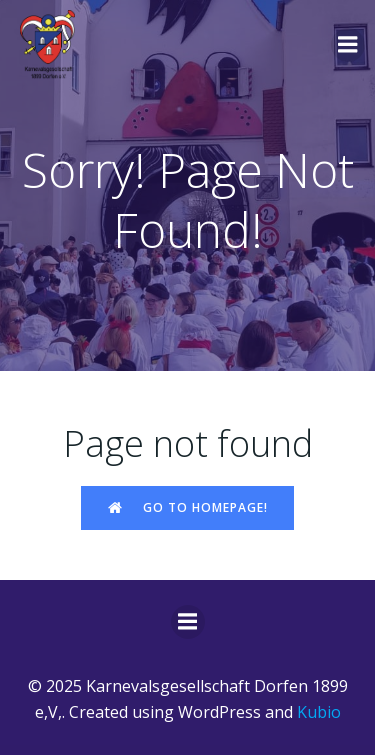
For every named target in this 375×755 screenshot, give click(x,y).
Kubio (319, 712)
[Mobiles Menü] (348, 45)
